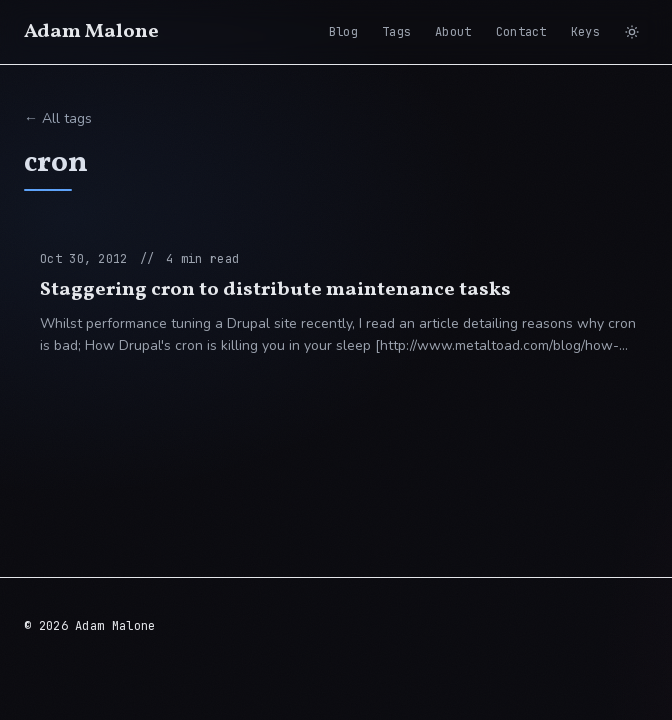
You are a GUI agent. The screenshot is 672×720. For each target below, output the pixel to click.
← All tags (58, 118)
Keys (585, 32)
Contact (521, 32)
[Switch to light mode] (632, 32)
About (453, 32)
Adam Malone (91, 32)
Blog (343, 32)
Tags (396, 32)
